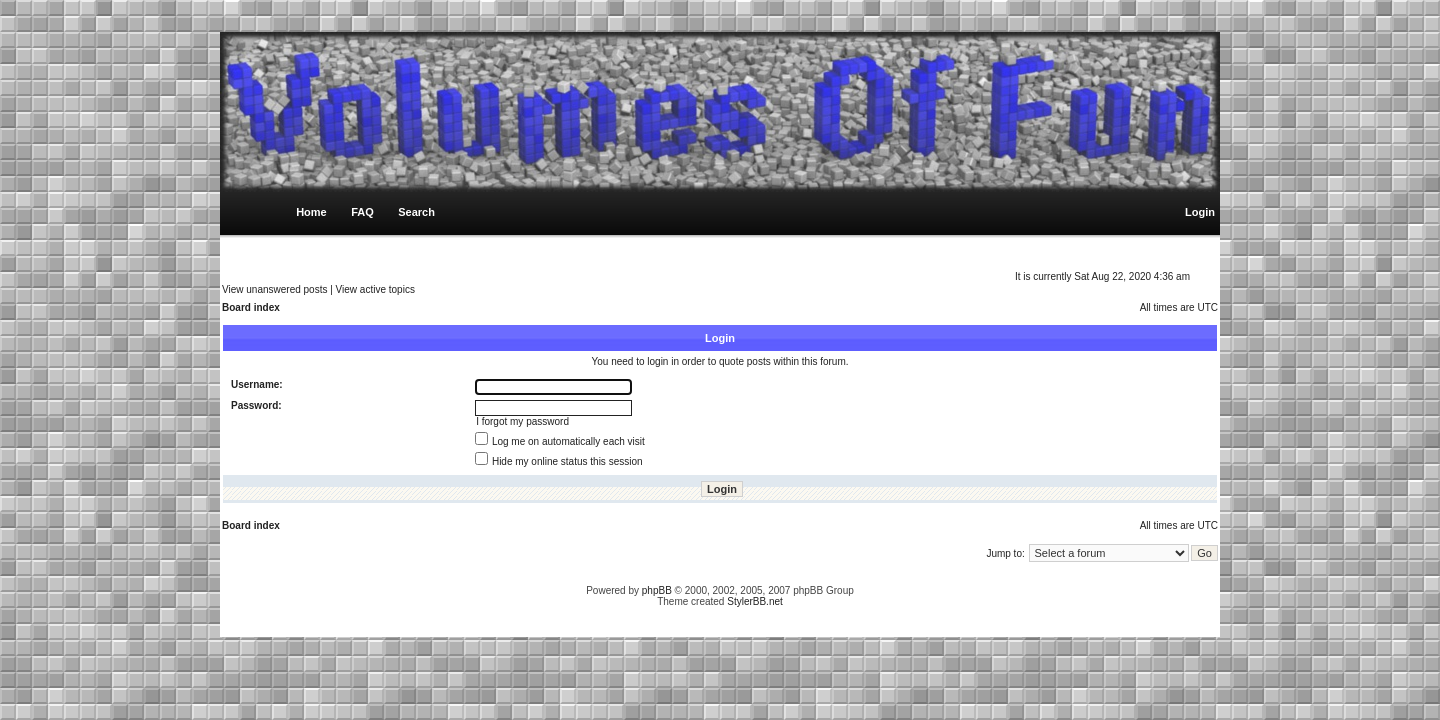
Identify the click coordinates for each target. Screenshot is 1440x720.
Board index (251, 307)
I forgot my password (522, 421)
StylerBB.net (755, 601)
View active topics (375, 289)
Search (416, 212)
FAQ (362, 212)
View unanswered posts (274, 289)
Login (1200, 212)
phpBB (657, 590)
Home (311, 212)
